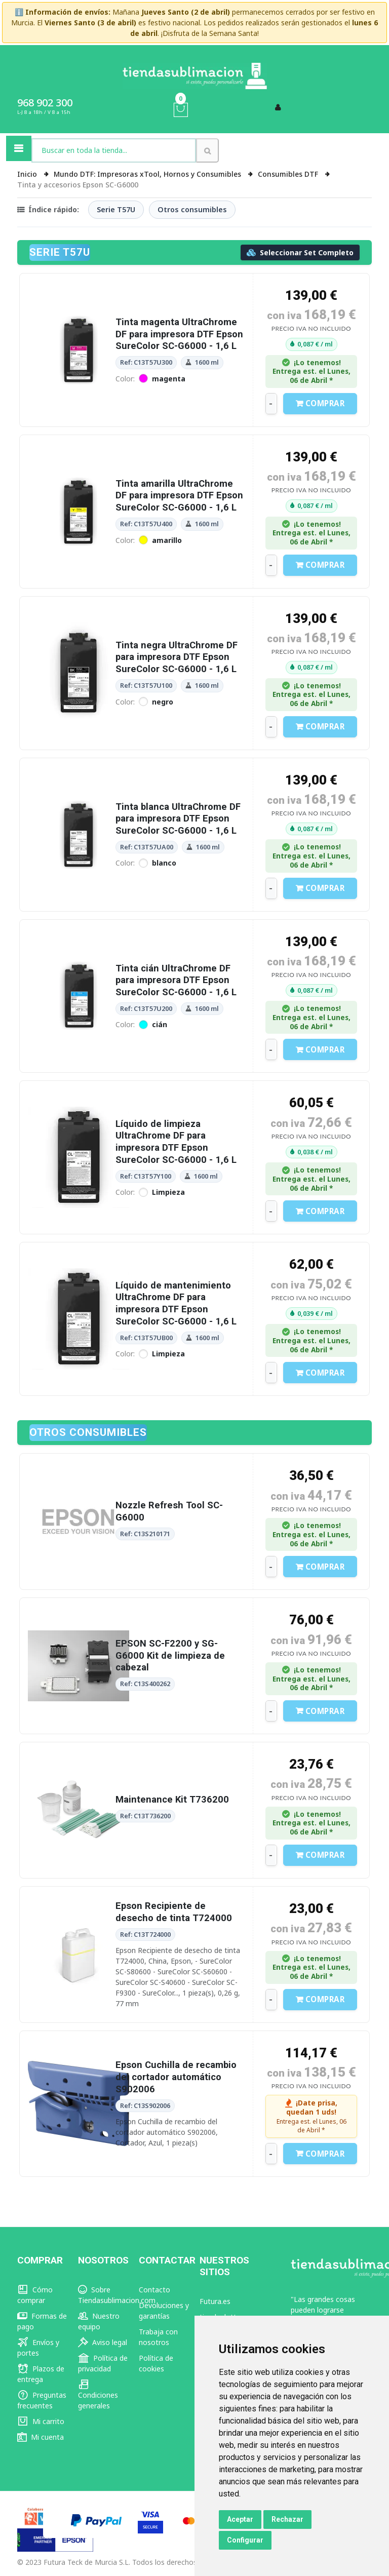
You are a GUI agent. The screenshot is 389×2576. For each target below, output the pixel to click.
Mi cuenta (40, 2437)
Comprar (320, 403)
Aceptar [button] (240, 2519)
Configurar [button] (245, 2540)
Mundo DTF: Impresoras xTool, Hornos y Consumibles (148, 174)
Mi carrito (40, 2421)
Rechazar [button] (287, 2519)
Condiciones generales (98, 2394)
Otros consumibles (192, 209)
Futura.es (215, 2301)
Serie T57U (116, 209)
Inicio (28, 174)
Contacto (154, 2289)
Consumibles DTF (289, 174)
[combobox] (113, 150)
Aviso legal (102, 2342)
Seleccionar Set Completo (300, 252)
